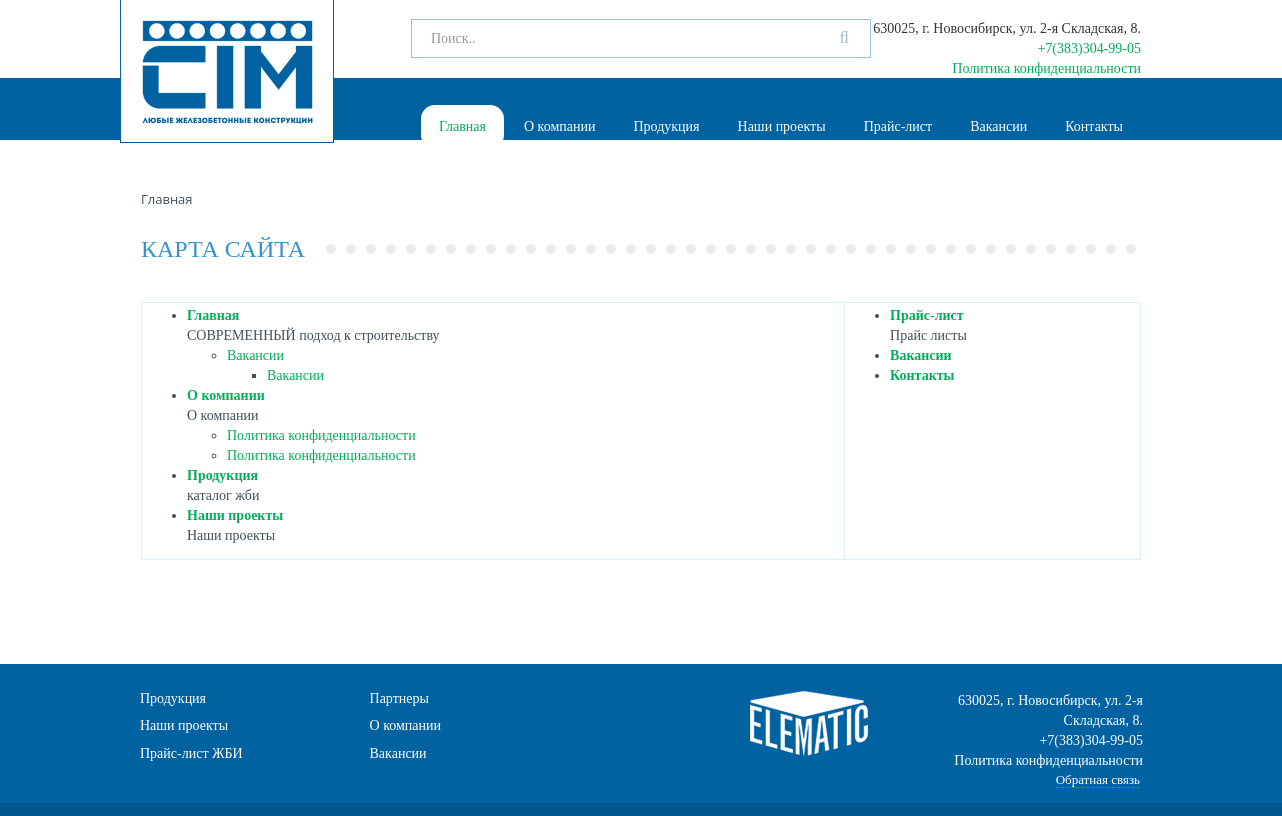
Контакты (1094, 126)
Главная (462, 126)
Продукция (666, 126)
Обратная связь (1098, 779)
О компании (559, 126)
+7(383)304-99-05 (1089, 48)
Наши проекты (782, 126)
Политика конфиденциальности (1046, 68)
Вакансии (998, 126)
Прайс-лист (898, 126)
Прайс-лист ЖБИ (191, 753)
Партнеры (399, 698)
